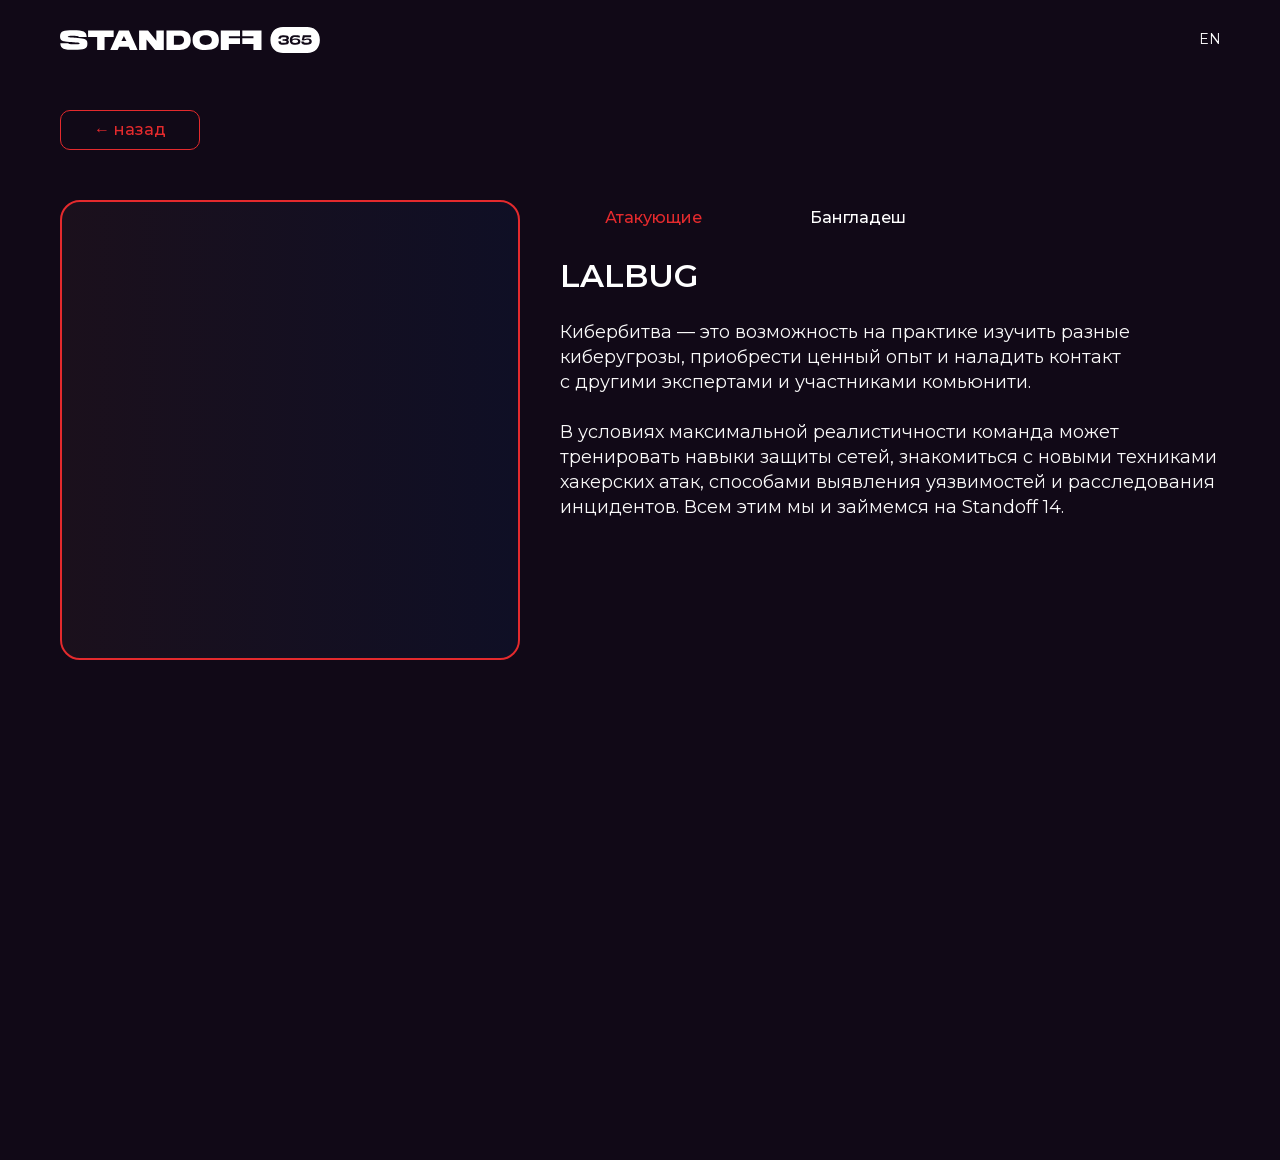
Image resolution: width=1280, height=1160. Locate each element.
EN (1210, 39)
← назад (130, 129)
